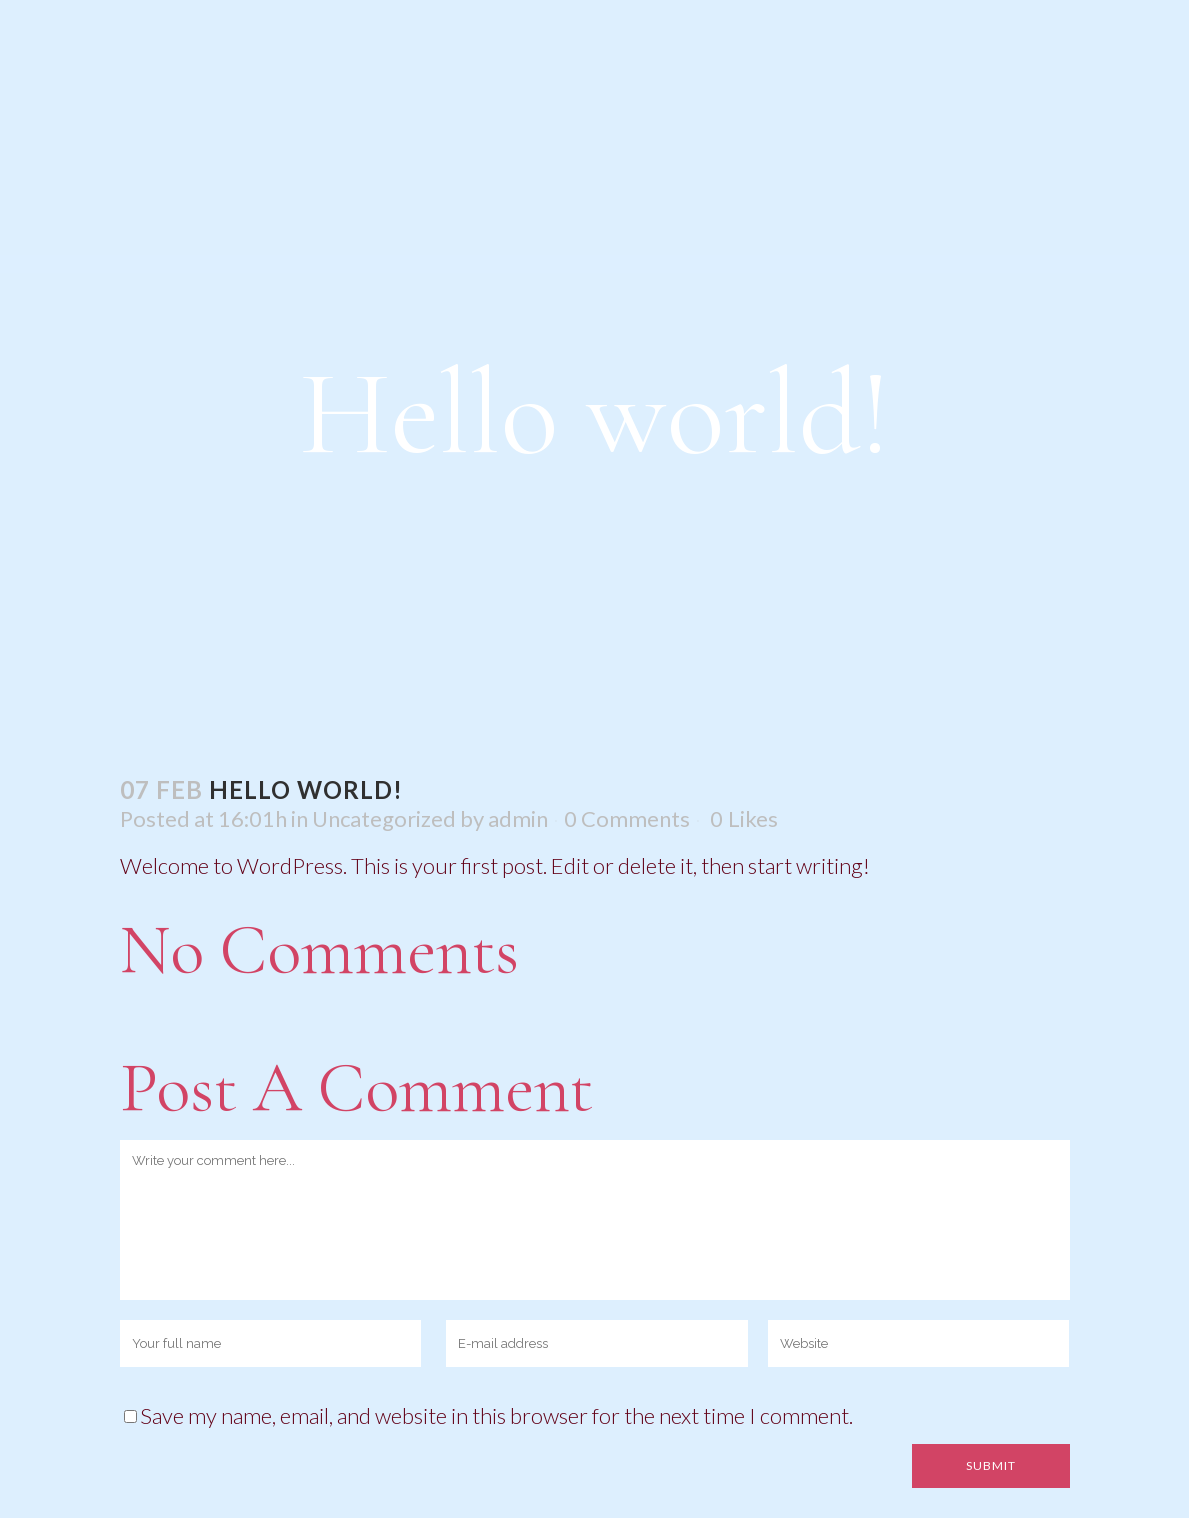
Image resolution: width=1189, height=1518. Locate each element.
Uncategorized (384, 818)
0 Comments (627, 818)
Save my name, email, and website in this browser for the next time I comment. (496, 1415)
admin (518, 818)
